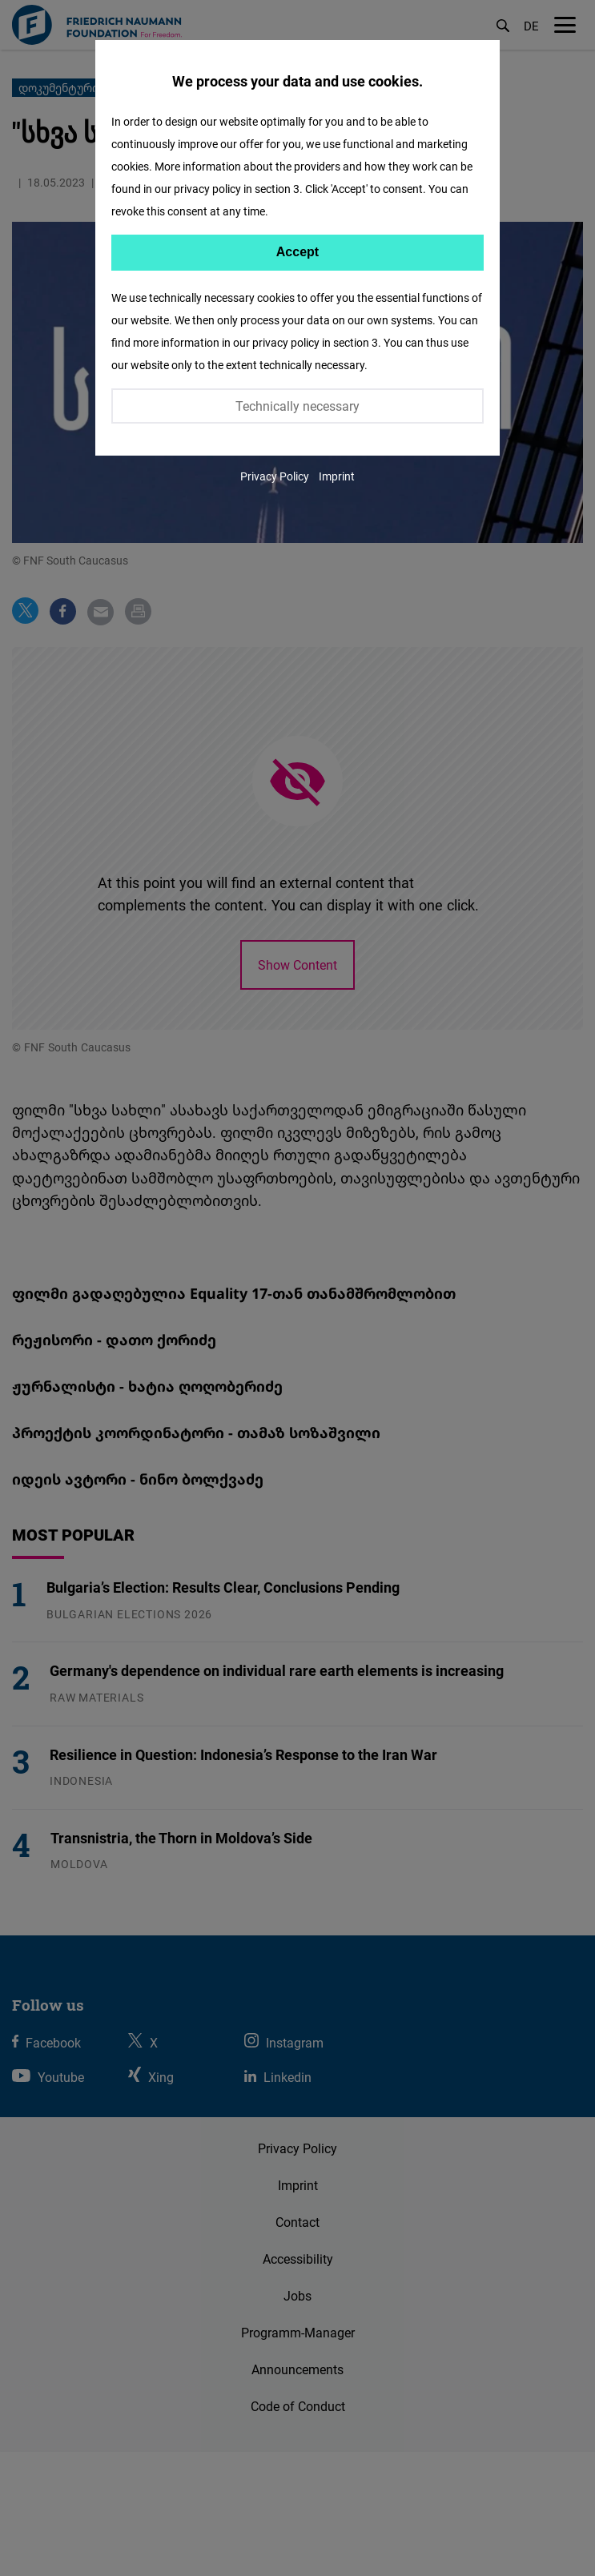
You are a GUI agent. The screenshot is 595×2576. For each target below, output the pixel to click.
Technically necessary (297, 406)
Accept (297, 252)
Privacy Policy (274, 476)
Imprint (337, 476)
